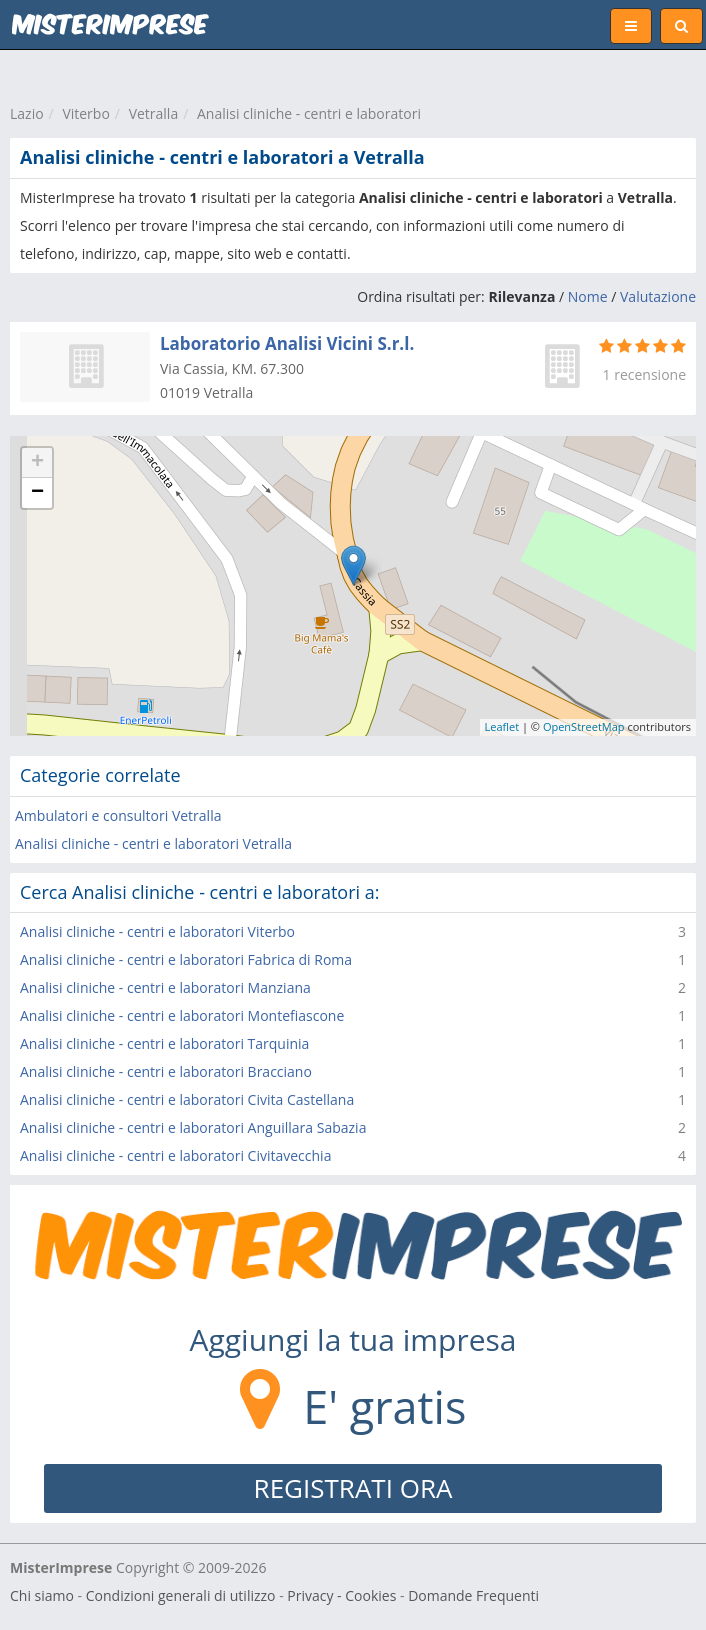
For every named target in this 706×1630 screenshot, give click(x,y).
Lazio (27, 113)
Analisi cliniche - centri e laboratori (309, 113)
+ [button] (37, 463)
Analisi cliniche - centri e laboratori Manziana (165, 987)
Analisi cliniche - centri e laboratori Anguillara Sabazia (193, 1127)
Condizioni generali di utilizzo (181, 1595)
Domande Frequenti (473, 1595)
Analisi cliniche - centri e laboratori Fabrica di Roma (186, 959)
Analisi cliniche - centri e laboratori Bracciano (166, 1071)
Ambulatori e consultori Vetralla (118, 815)
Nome (588, 296)
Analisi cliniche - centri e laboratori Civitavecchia (175, 1155)
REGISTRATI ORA (353, 1488)
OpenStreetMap (584, 726)
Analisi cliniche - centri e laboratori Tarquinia (164, 1043)
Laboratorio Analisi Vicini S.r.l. (287, 343)
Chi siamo (42, 1595)
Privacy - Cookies (341, 1595)
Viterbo (85, 113)
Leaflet (502, 726)
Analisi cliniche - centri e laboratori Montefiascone (182, 1015)
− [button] (37, 493)
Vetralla (154, 113)
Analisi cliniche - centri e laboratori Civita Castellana (187, 1099)
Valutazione (658, 296)
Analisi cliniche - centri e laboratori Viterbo (157, 931)
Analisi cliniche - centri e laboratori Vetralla (153, 843)
